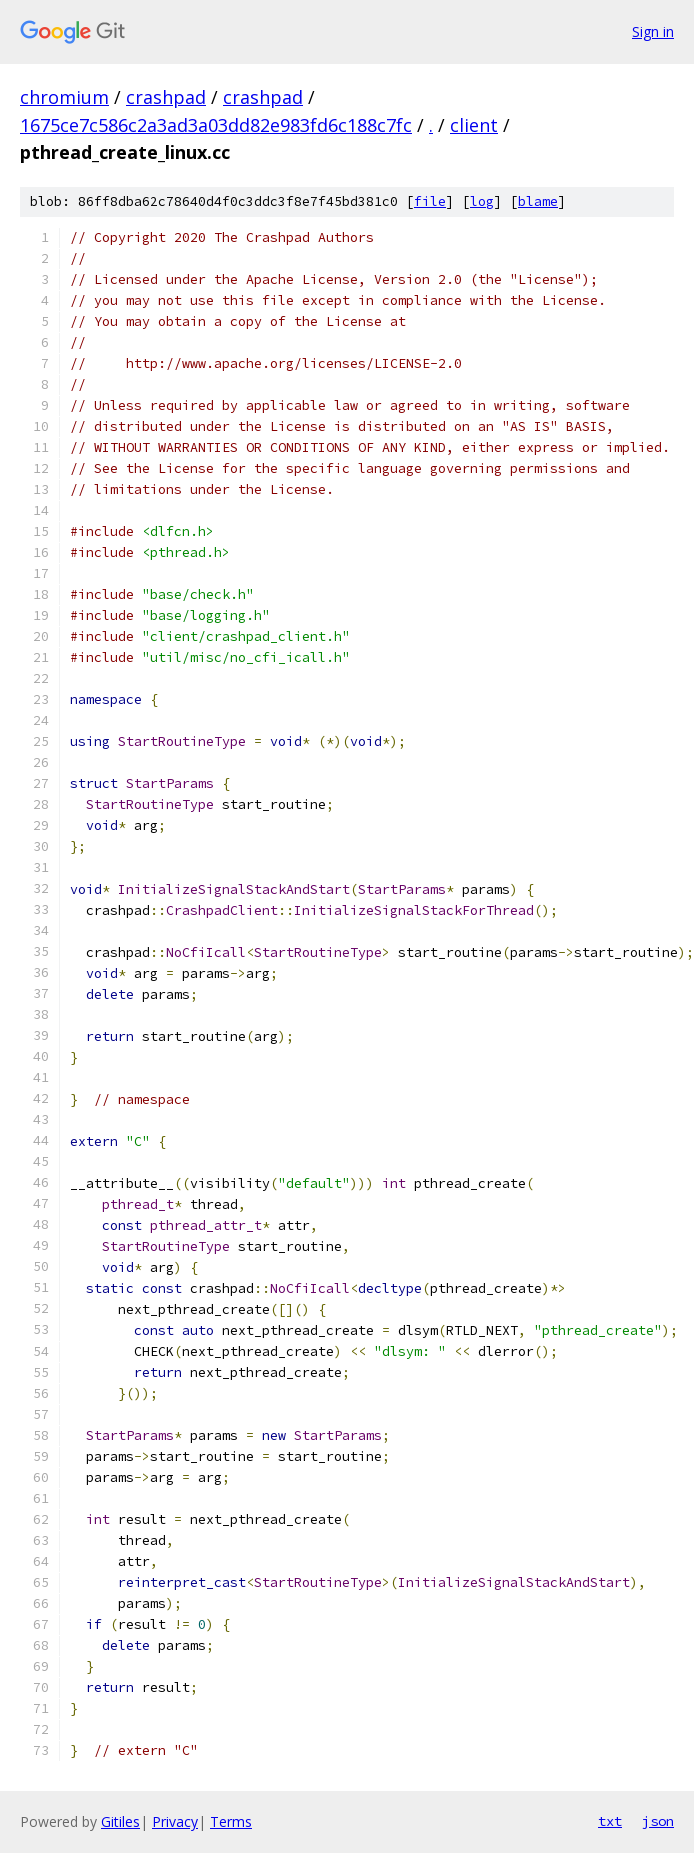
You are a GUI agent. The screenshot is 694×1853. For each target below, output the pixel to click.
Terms (231, 1821)
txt (610, 1821)
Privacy (175, 1821)
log (482, 201)
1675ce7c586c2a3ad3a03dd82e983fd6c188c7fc (216, 125)
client (474, 125)
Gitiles (120, 1821)
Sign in (653, 31)
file (430, 201)
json (658, 1821)
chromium (64, 97)
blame (538, 201)
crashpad (166, 97)
